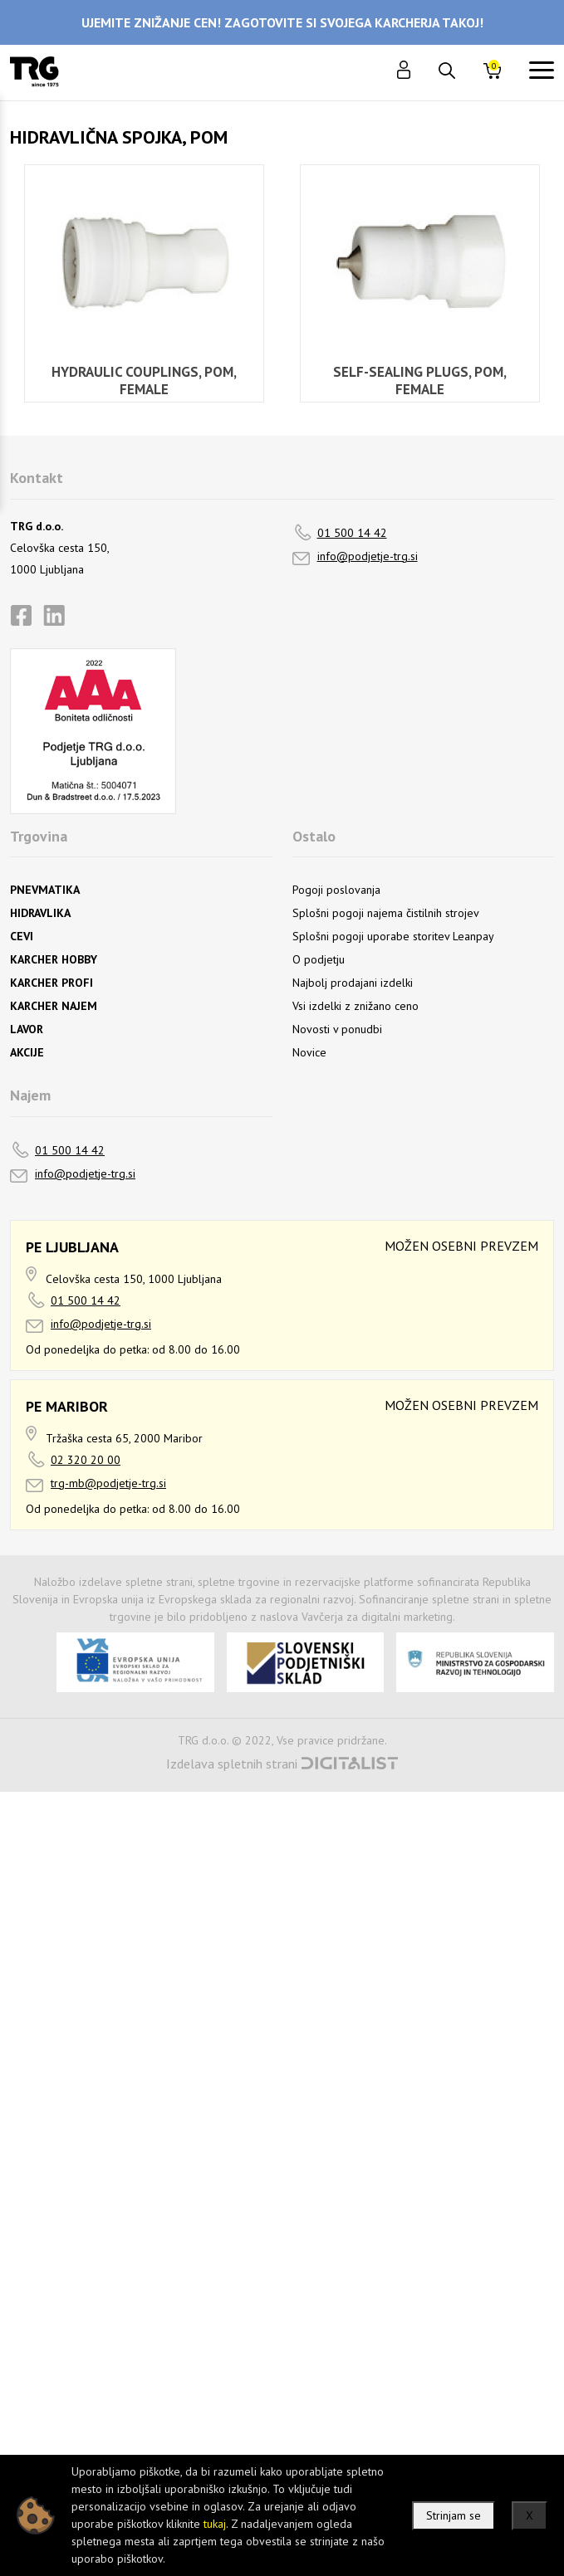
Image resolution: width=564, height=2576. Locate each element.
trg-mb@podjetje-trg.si (108, 1483)
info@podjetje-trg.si (367, 556)
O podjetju (318, 959)
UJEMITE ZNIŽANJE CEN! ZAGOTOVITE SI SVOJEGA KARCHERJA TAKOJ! (282, 22)
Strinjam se (453, 2515)
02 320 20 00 (85, 1459)
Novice (309, 1052)
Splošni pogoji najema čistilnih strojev (385, 912)
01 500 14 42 (352, 532)
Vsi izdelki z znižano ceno (355, 1005)
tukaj (215, 2523)
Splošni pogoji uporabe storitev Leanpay (393, 936)
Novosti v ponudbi (337, 1029)
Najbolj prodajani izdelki (352, 982)
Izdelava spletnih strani (231, 1763)
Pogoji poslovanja (336, 889)
